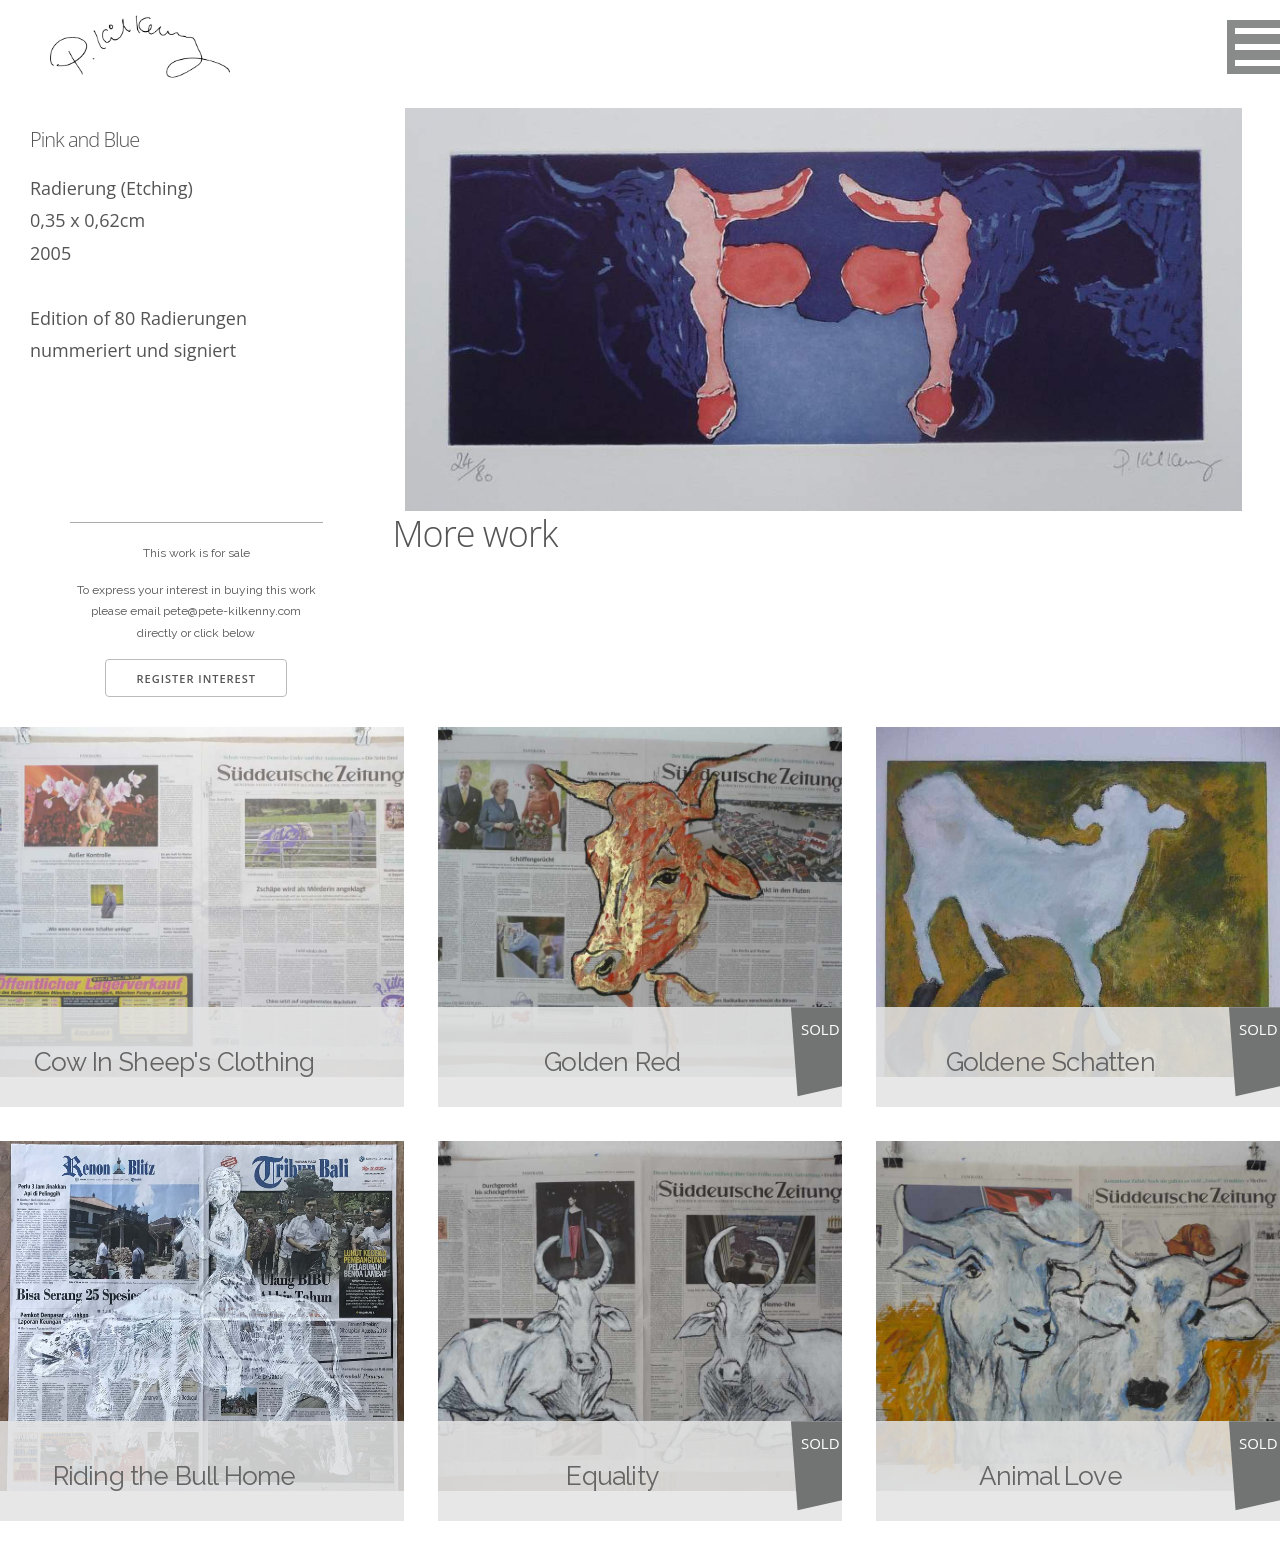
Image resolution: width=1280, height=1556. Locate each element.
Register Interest (196, 678)
